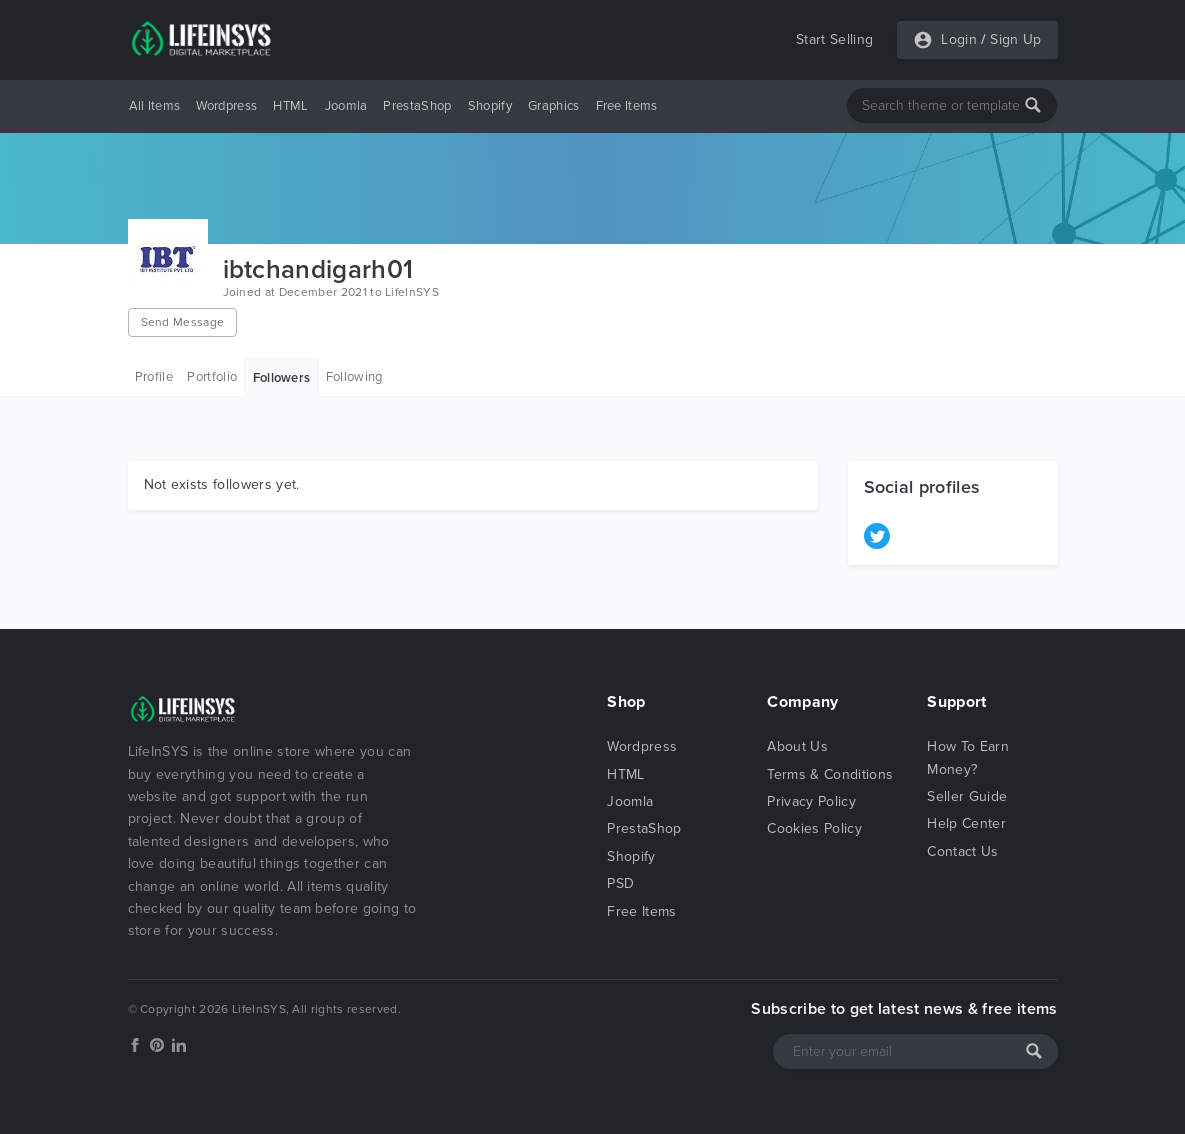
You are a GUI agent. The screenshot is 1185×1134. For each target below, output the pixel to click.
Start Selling (834, 39)
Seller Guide (967, 796)
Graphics (554, 106)
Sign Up (1015, 39)
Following (354, 377)
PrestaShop (417, 106)
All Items (155, 106)
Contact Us (962, 851)
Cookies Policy (814, 828)
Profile (154, 377)
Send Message (183, 322)
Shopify (490, 106)
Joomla (346, 106)
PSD (620, 883)
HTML (290, 106)
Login (959, 39)
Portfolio (212, 377)
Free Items (627, 106)
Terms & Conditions (830, 774)
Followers (282, 378)
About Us (797, 746)
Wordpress (226, 106)
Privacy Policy (811, 801)
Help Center (966, 823)
